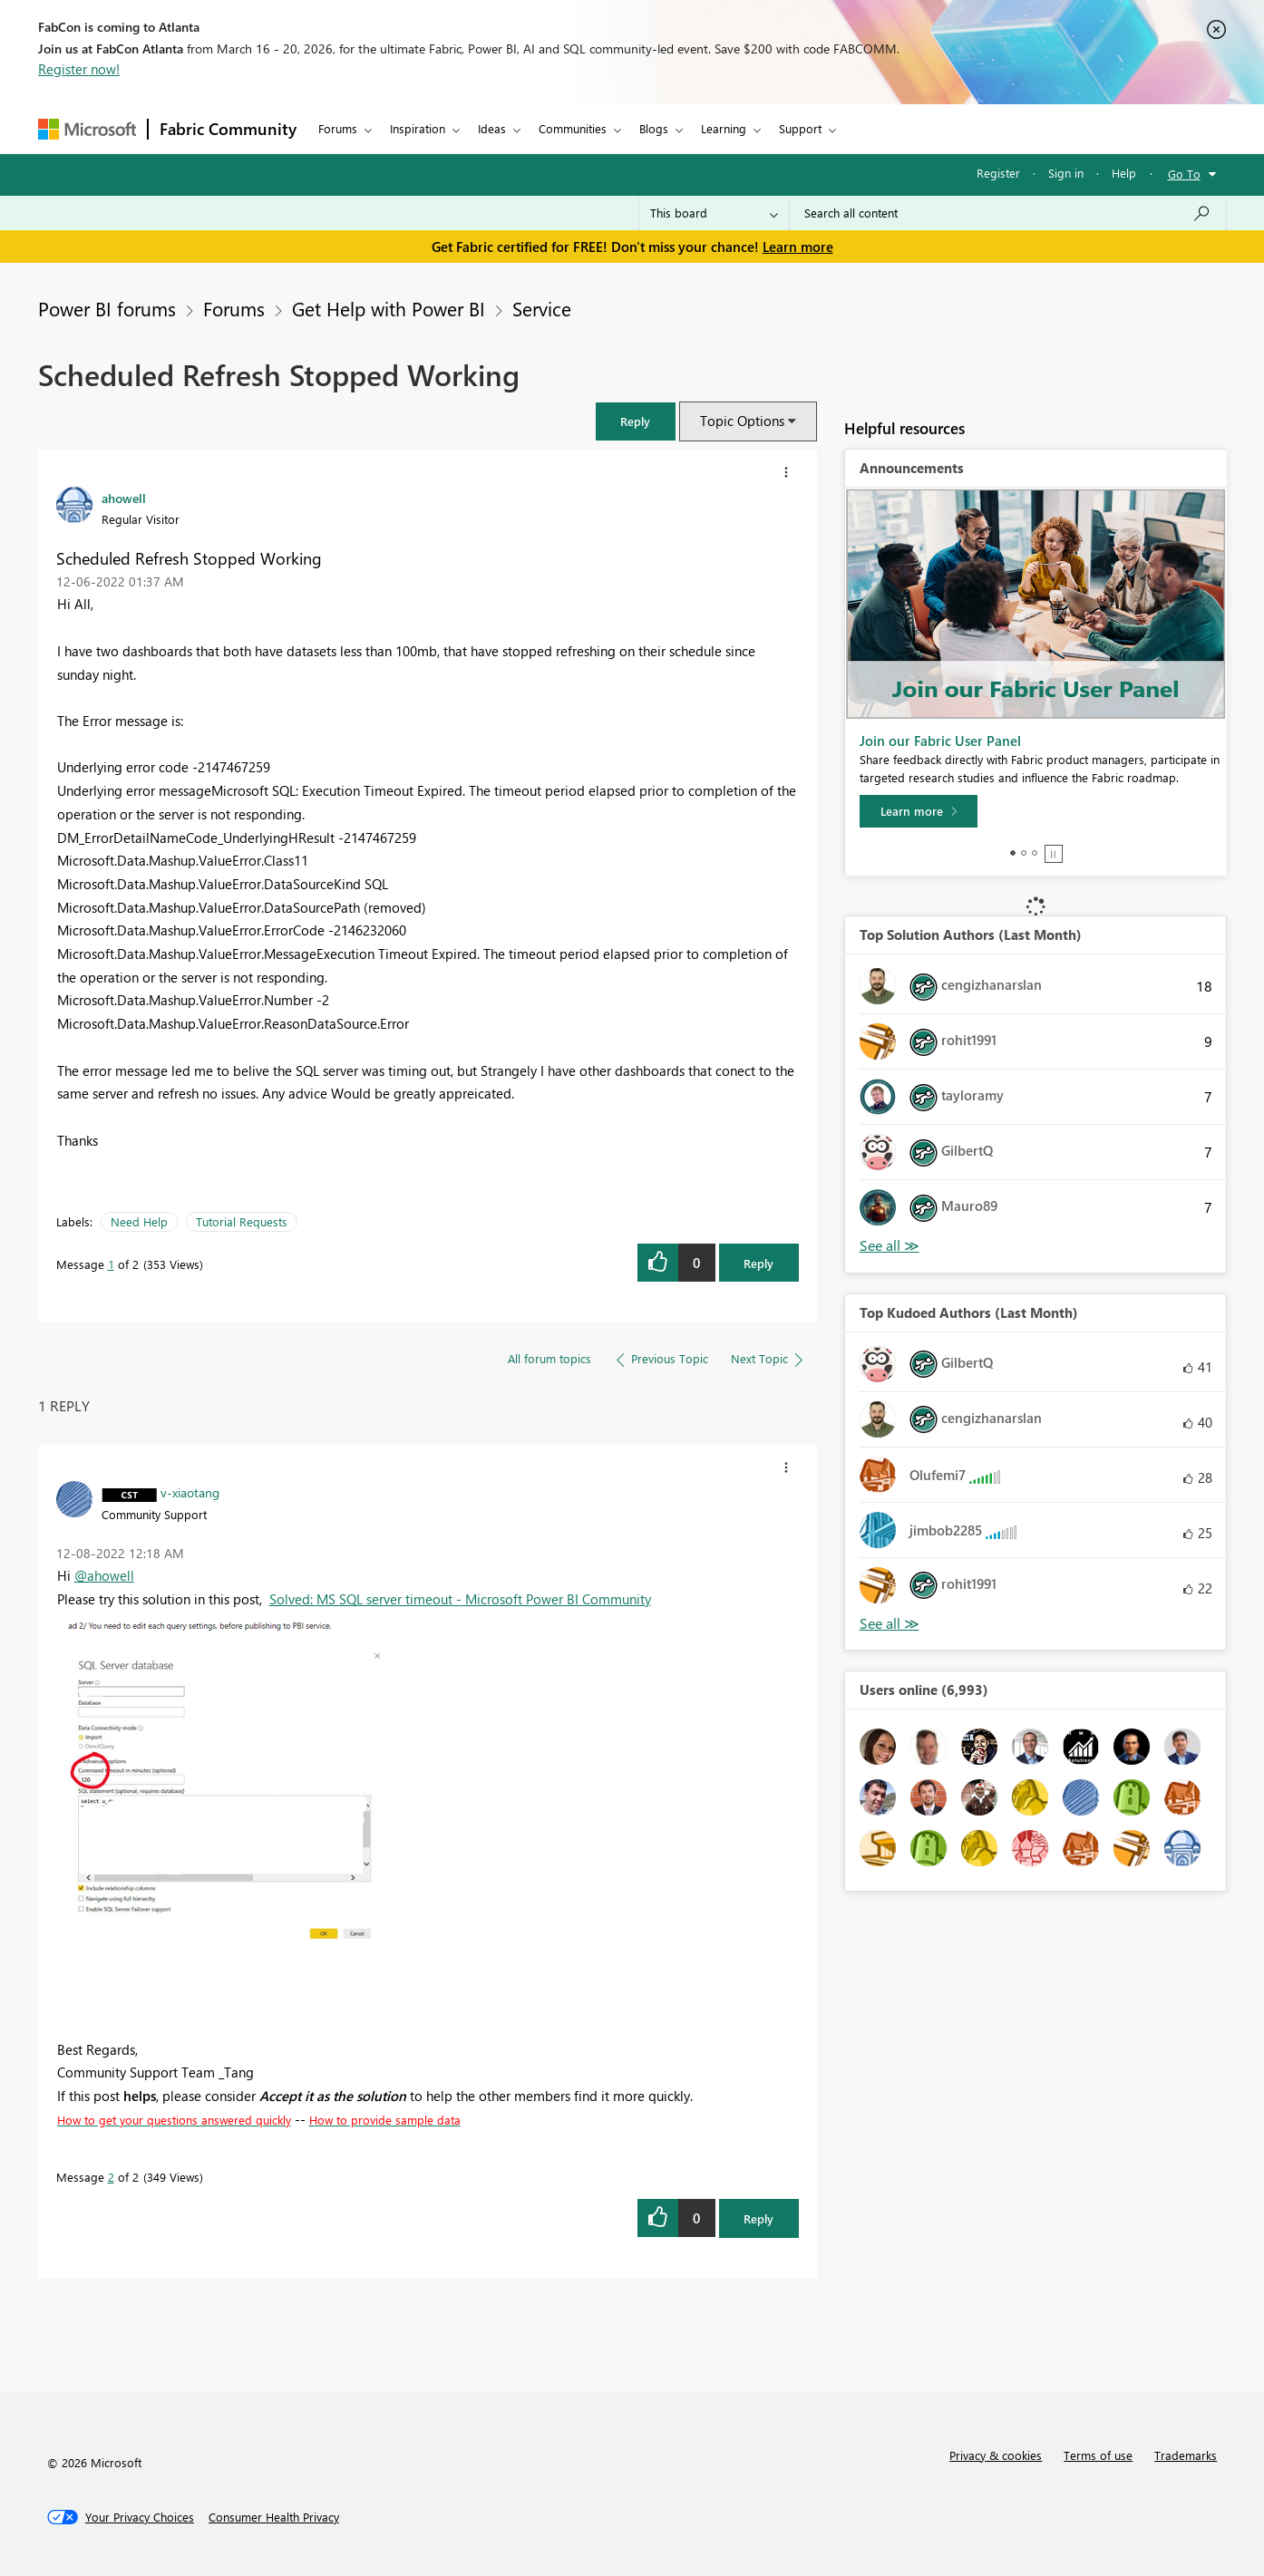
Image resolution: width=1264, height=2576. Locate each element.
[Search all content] (1008, 213)
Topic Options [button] (742, 421)
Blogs (653, 128)
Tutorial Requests (241, 1221)
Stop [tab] (1054, 854)
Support (800, 128)
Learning (723, 128)
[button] (636, 421)
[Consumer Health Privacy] (274, 2517)
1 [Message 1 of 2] (111, 1264)
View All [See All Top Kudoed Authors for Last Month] (889, 1623)
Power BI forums (107, 308)
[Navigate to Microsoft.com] (87, 129)
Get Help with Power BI (388, 308)
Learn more (798, 246)
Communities (573, 128)
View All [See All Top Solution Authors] (889, 1245)
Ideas (492, 128)
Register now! (79, 69)
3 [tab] (1034, 853)
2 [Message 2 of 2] (111, 2176)
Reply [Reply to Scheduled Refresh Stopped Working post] (758, 1263)
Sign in (1066, 172)
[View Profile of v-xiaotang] (189, 1492)
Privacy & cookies (995, 2455)
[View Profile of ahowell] (124, 498)
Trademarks (1185, 2455)
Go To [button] (1184, 173)
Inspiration (417, 128)
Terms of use (1098, 2455)
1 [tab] (1012, 853)
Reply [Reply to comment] (758, 2218)
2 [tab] (1023, 853)
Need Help (139, 1221)
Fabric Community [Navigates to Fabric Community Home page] (228, 129)
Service (541, 308)
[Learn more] (918, 811)
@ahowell (104, 1575)
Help (1124, 172)
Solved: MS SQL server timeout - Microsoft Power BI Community (460, 1599)
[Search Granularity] (714, 213)
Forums (337, 128)
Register (998, 172)
